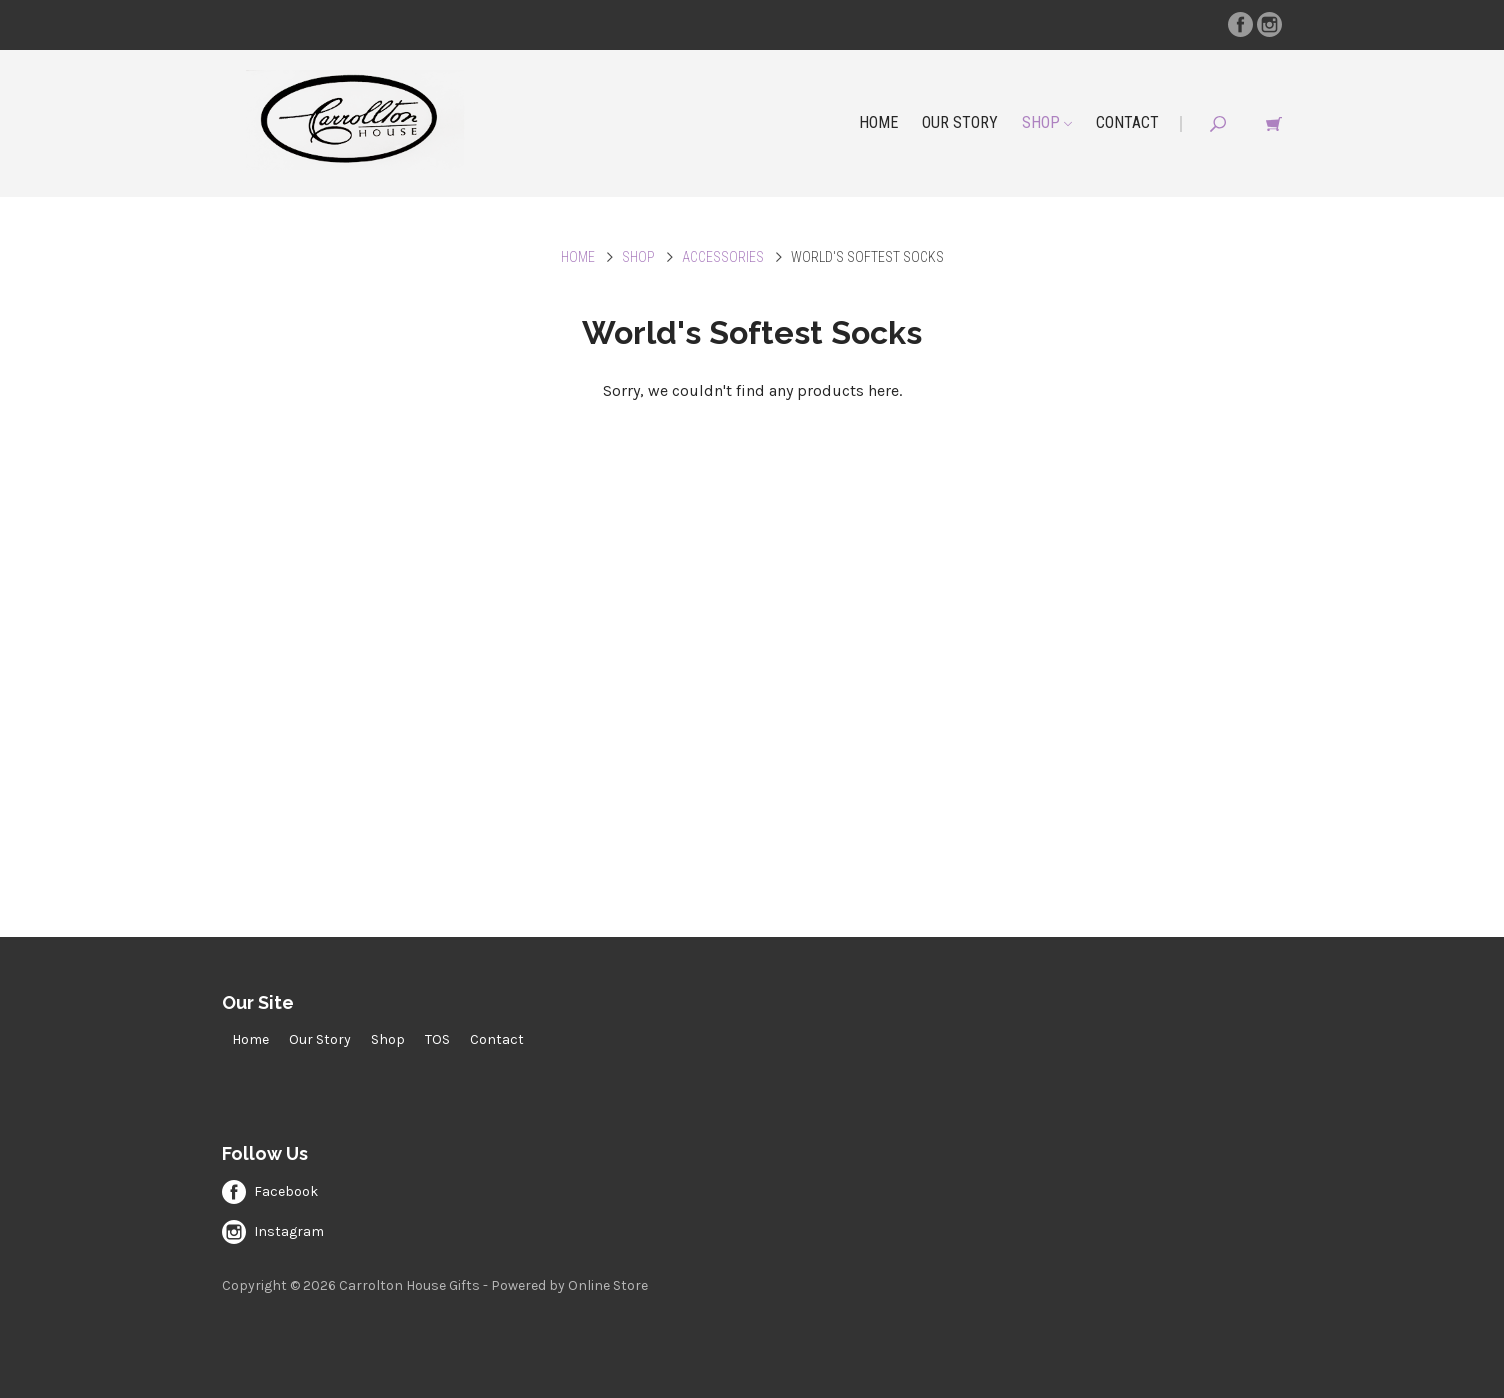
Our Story (960, 122)
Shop (1047, 122)
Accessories (723, 257)
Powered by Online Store (569, 1285)
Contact (1127, 122)
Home (878, 122)
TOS (437, 1039)
